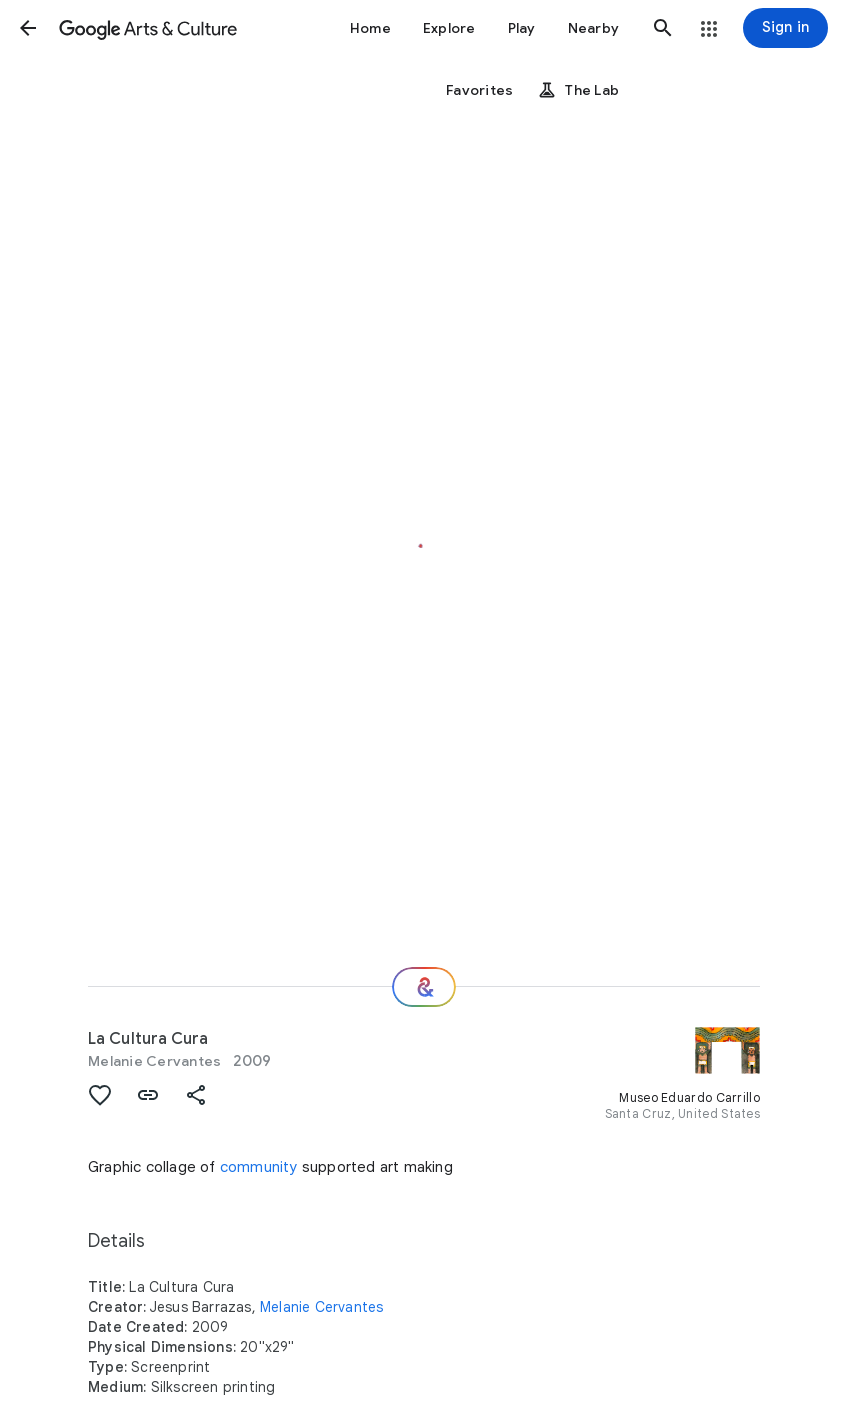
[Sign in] (785, 28)
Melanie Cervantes (154, 1061)
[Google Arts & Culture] (148, 28)
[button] (28, 28)
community (259, 1167)
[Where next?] (424, 987)
